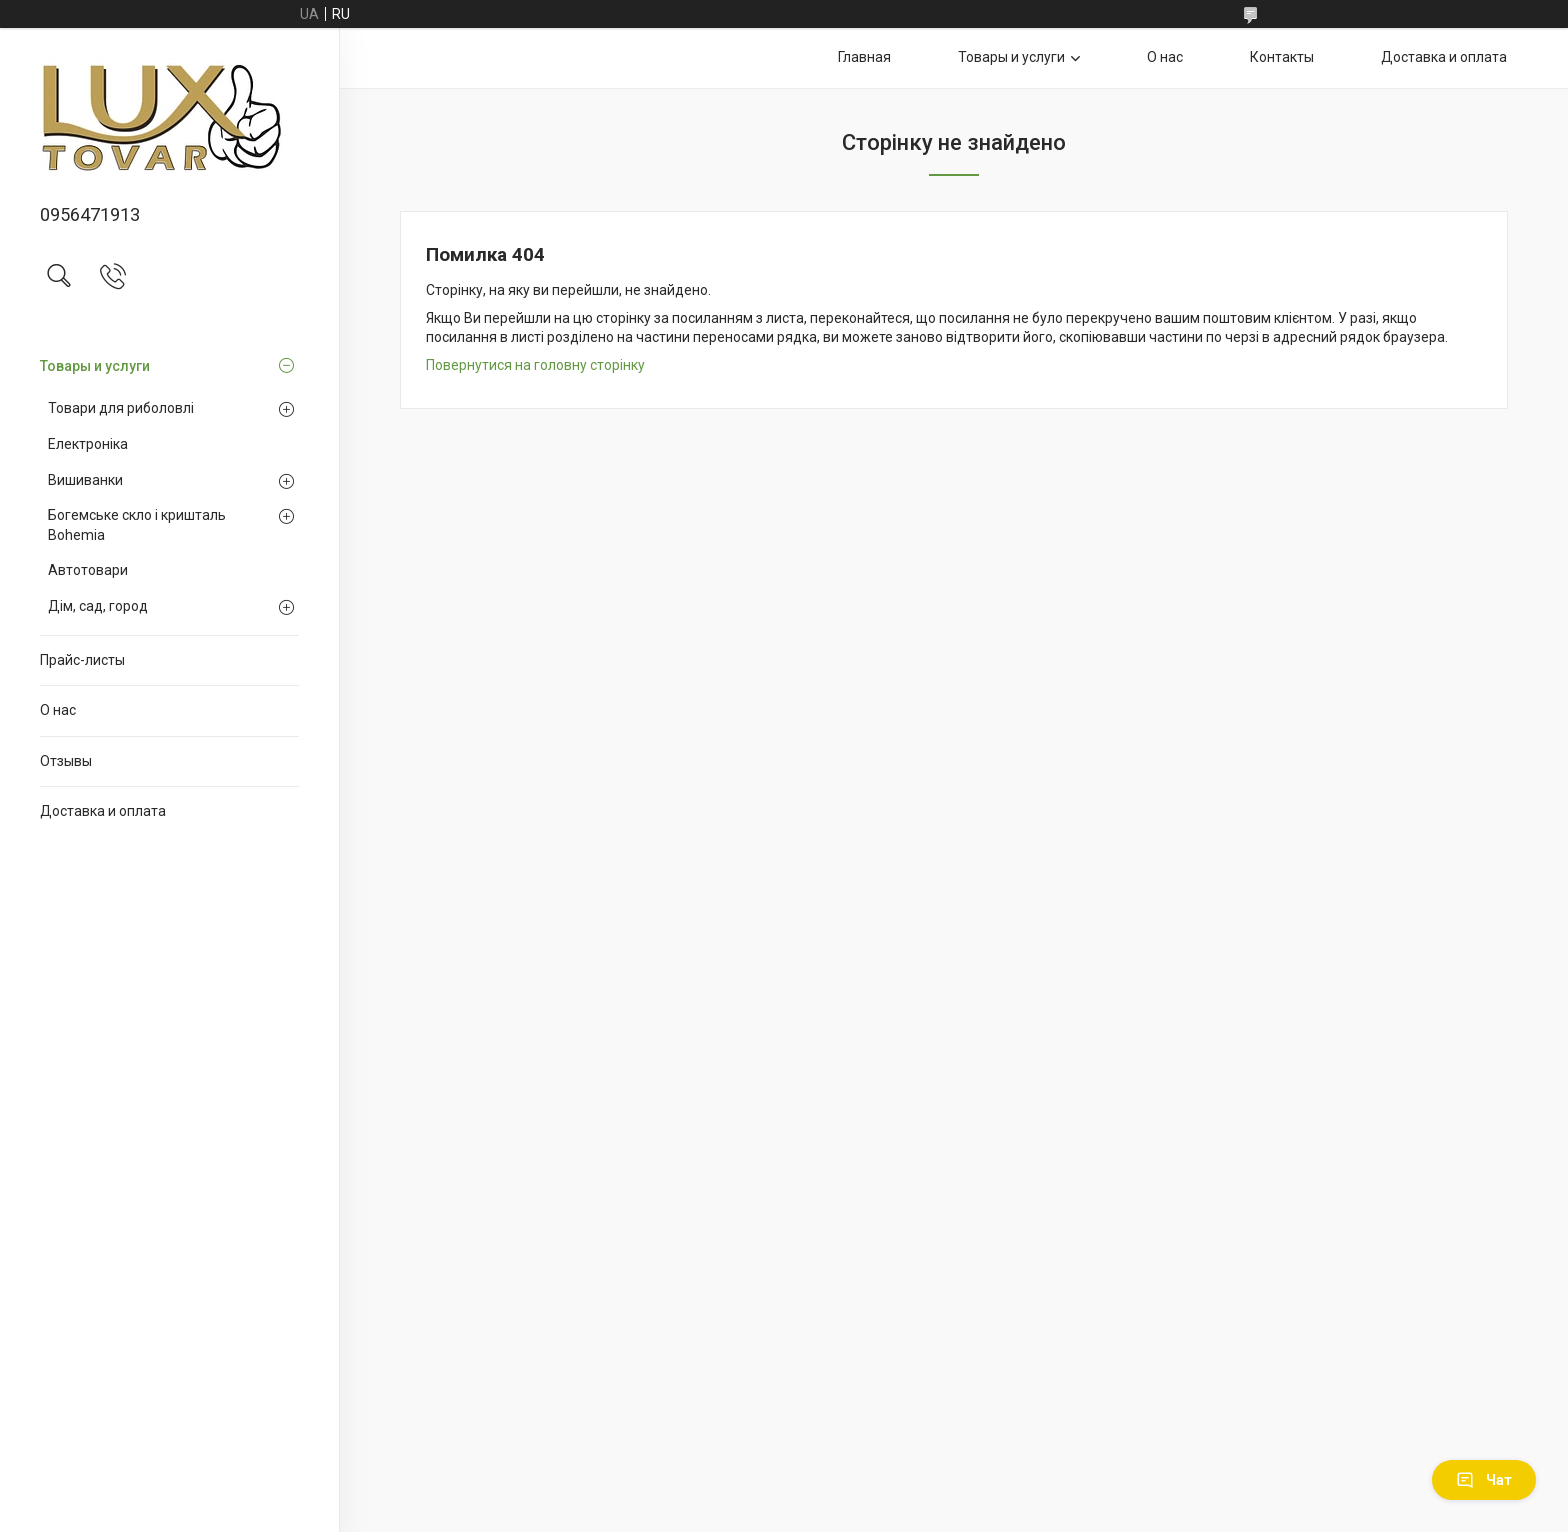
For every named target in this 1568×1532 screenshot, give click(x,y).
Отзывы (66, 761)
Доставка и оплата (103, 811)
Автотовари (88, 570)
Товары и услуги (95, 366)
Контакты (1282, 57)
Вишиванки (85, 480)
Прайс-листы (82, 660)
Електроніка (88, 444)
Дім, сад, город (98, 606)
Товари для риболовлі (121, 408)
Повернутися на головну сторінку (535, 365)
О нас (58, 710)
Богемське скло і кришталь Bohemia (137, 525)
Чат (1484, 1480)
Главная (864, 57)
